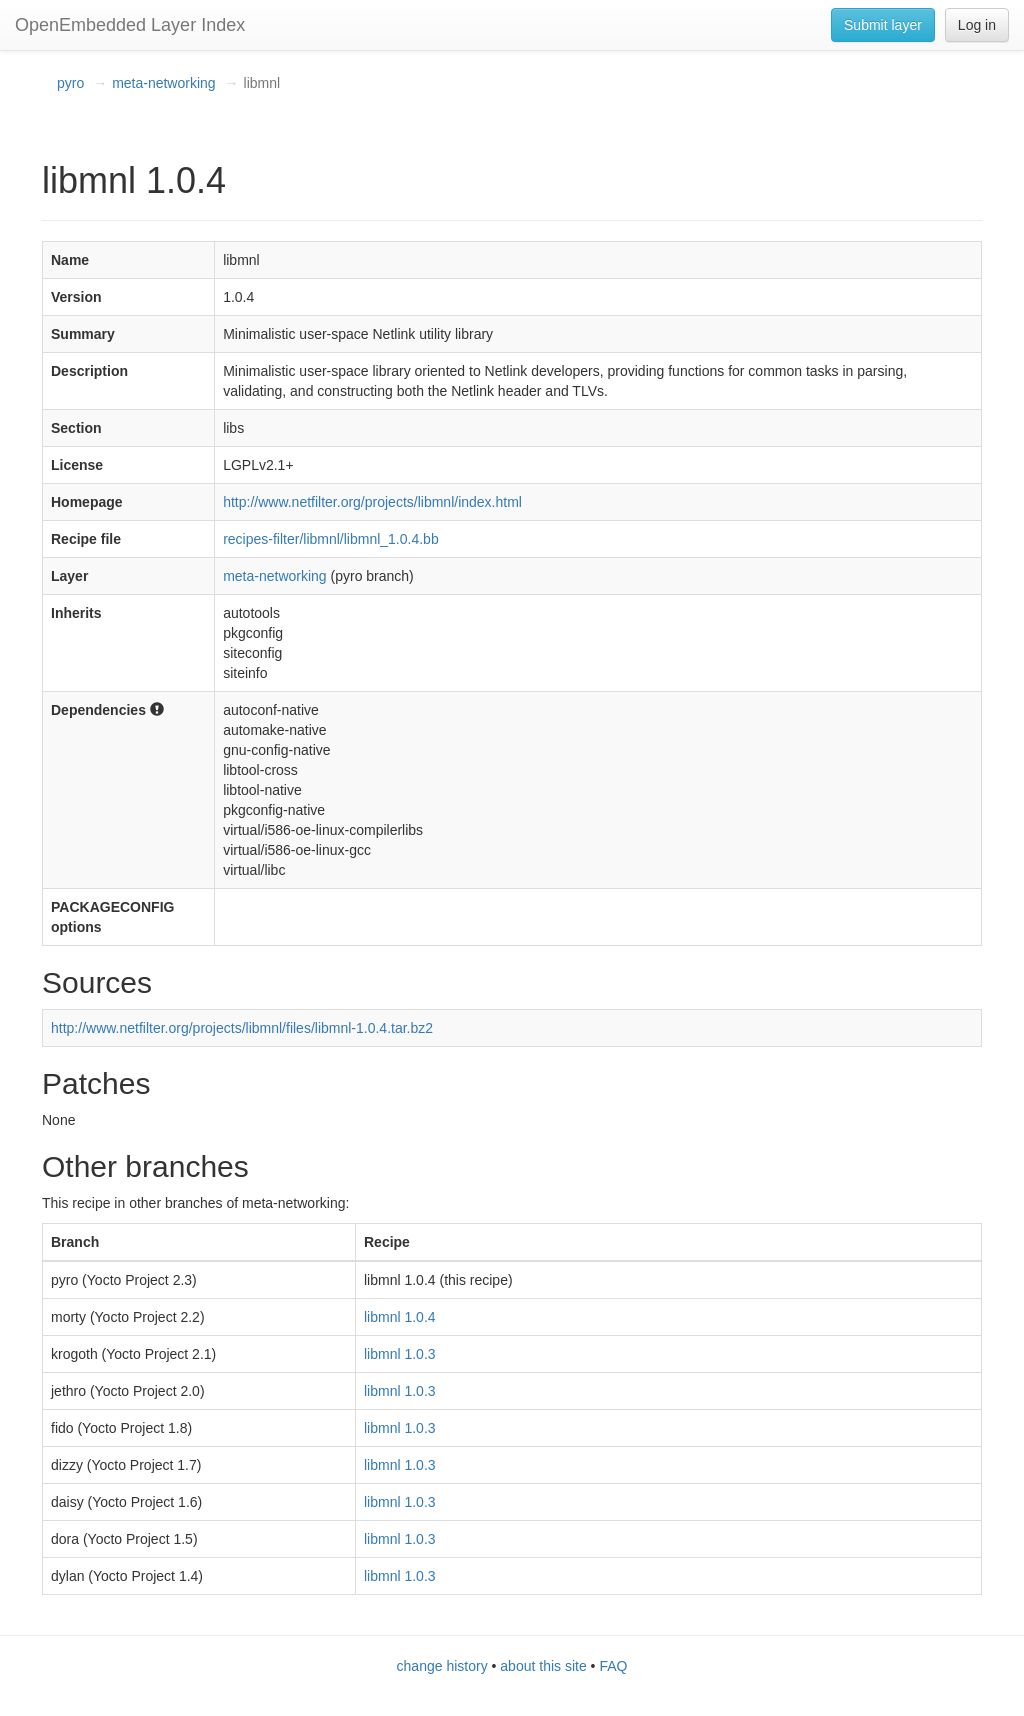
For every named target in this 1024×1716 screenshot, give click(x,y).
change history (442, 1666)
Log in (977, 25)
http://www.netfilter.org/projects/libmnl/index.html (372, 502)
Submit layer (883, 25)
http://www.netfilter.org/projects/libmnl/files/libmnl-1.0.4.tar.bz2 (242, 1028)
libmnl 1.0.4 (400, 1317)
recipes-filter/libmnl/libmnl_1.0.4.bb (331, 539)
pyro (70, 83)
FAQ (613, 1666)
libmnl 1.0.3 (400, 1354)
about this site (543, 1666)
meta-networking (164, 83)
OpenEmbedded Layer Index (130, 25)
